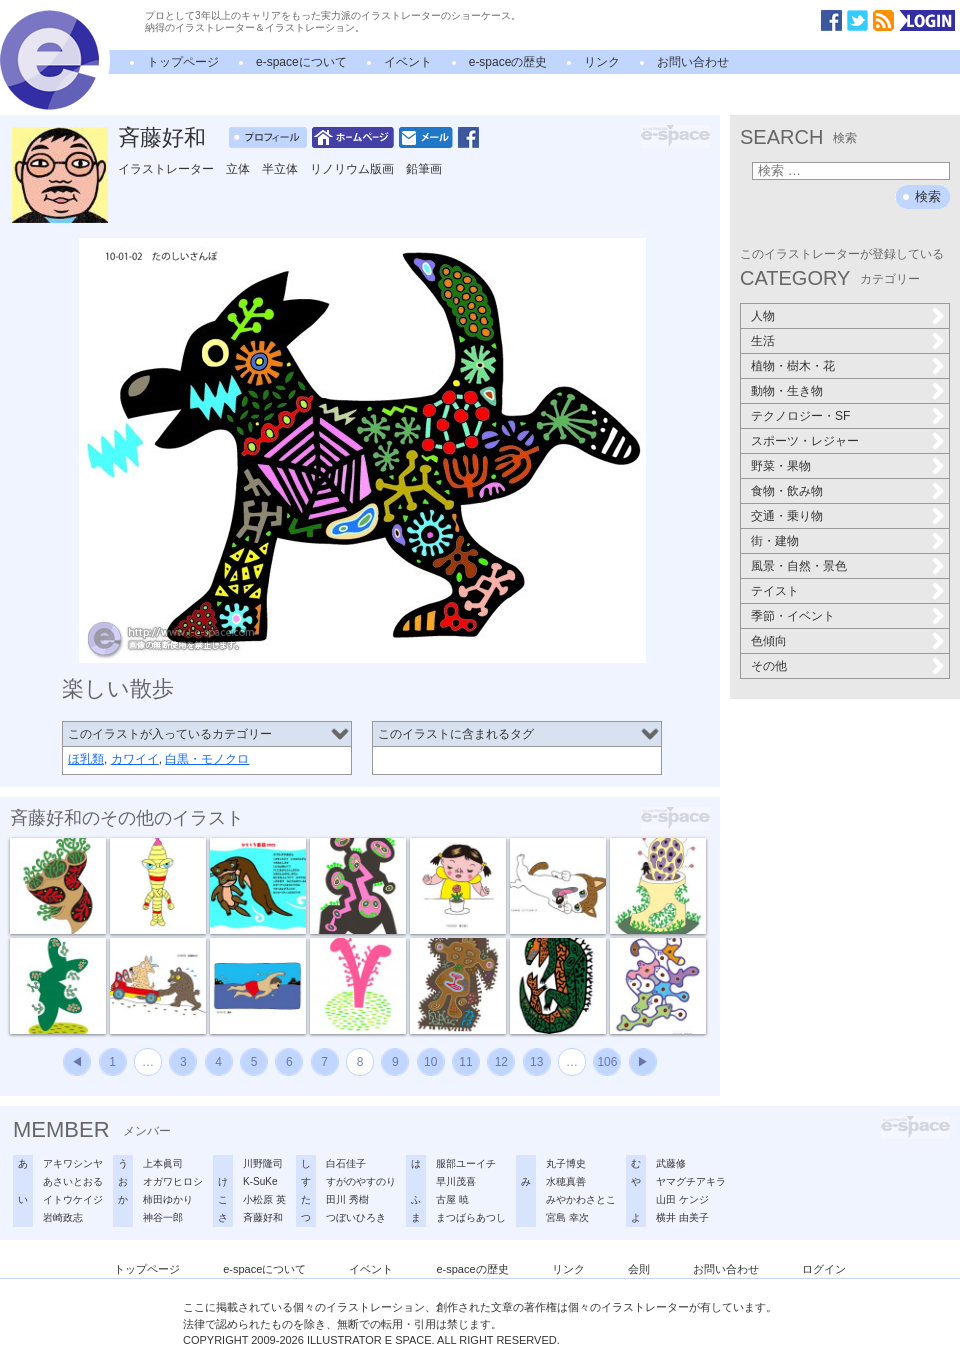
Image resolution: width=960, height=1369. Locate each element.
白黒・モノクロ (207, 759)
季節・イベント (793, 616)
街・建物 (775, 541)
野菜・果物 (781, 466)
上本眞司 (163, 1163)
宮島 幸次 (567, 1217)
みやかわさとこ (581, 1199)
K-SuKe (260, 1181)
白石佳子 (346, 1163)
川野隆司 (263, 1163)
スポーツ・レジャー (805, 441)
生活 (763, 341)
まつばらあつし (471, 1217)
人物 (763, 316)
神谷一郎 (163, 1217)
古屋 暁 (452, 1199)
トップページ (183, 62)
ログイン (824, 1269)
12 (501, 1062)
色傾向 (769, 641)
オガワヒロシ (173, 1181)
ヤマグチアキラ (691, 1181)
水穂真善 (566, 1181)
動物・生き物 (787, 391)
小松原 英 (264, 1199)
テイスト (775, 591)
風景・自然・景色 (799, 566)
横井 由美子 (682, 1217)
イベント (408, 62)
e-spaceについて (301, 62)
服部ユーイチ (466, 1163)
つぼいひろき (356, 1217)
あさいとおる (73, 1181)
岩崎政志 (63, 1217)
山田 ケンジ (682, 1199)
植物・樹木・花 (793, 366)
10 (430, 1062)
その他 (769, 666)
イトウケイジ (73, 1199)
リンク (602, 62)
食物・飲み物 (787, 491)
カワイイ (135, 759)
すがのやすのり (361, 1181)
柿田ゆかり (168, 1199)
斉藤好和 (162, 137)
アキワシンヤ (73, 1163)
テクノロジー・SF (800, 416)
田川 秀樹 (347, 1199)
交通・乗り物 (787, 516)
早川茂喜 (456, 1181)
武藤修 (671, 1163)
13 (536, 1062)
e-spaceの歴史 (508, 62)
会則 (639, 1269)
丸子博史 (566, 1163)
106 (607, 1062)
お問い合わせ (693, 62)
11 (465, 1062)
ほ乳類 (86, 759)
